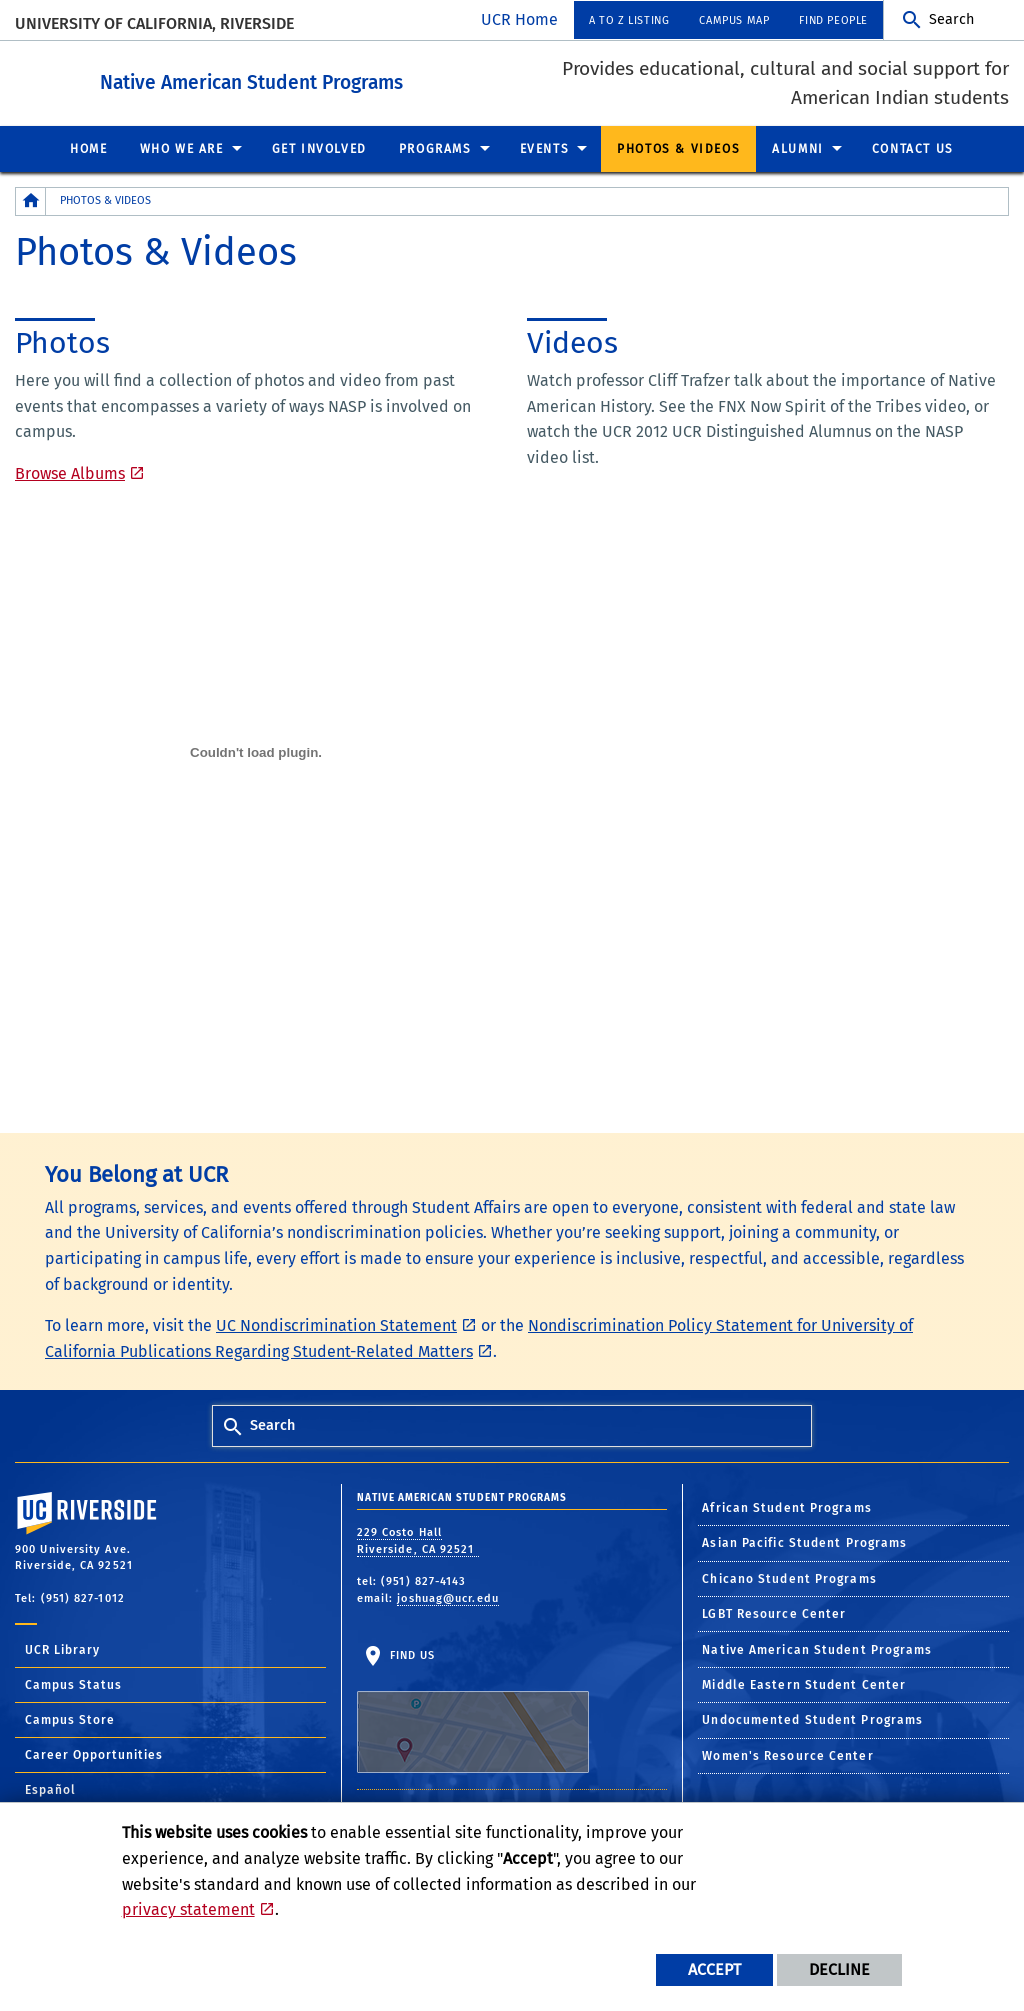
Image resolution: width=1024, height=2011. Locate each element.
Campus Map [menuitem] (734, 20)
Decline (839, 1969)
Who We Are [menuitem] (182, 148)
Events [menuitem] (545, 148)
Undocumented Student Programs (812, 1719)
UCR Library (62, 1649)
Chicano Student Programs (789, 1578)
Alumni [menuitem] (798, 148)
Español (50, 1789)
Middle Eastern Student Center (804, 1684)
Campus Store (70, 1719)
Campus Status (73, 1684)
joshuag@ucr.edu (448, 1597)
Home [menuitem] (88, 148)
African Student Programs (786, 1507)
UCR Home (519, 19)
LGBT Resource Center (774, 1613)
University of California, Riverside (154, 23)
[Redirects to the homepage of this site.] (31, 200)
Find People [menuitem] (833, 20)
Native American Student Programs (361, 78)
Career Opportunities (94, 1754)
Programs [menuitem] (435, 148)
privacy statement (188, 1909)
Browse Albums (70, 472)
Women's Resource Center (787, 1755)
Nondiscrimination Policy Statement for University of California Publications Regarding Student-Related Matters (479, 1337)
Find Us (473, 1710)
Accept (714, 1969)
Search (951, 19)
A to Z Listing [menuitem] (629, 20)
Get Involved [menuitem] (319, 148)
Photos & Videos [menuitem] (678, 148)
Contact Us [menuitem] (913, 148)
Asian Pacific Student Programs (804, 1542)
